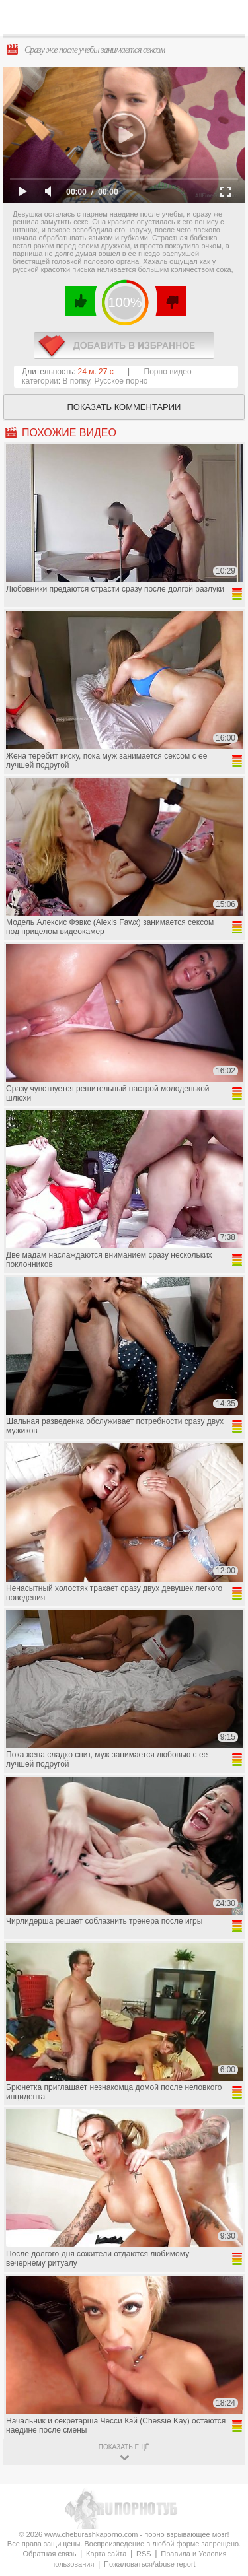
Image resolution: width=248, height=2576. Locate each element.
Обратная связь (49, 2554)
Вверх (222, 2407)
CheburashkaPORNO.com (127, 20)
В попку (76, 381)
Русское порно (120, 381)
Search (227, 18)
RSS (143, 2554)
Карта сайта (106, 2554)
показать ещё (124, 2447)
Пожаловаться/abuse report (150, 2564)
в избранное (124, 345)
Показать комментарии (124, 407)
